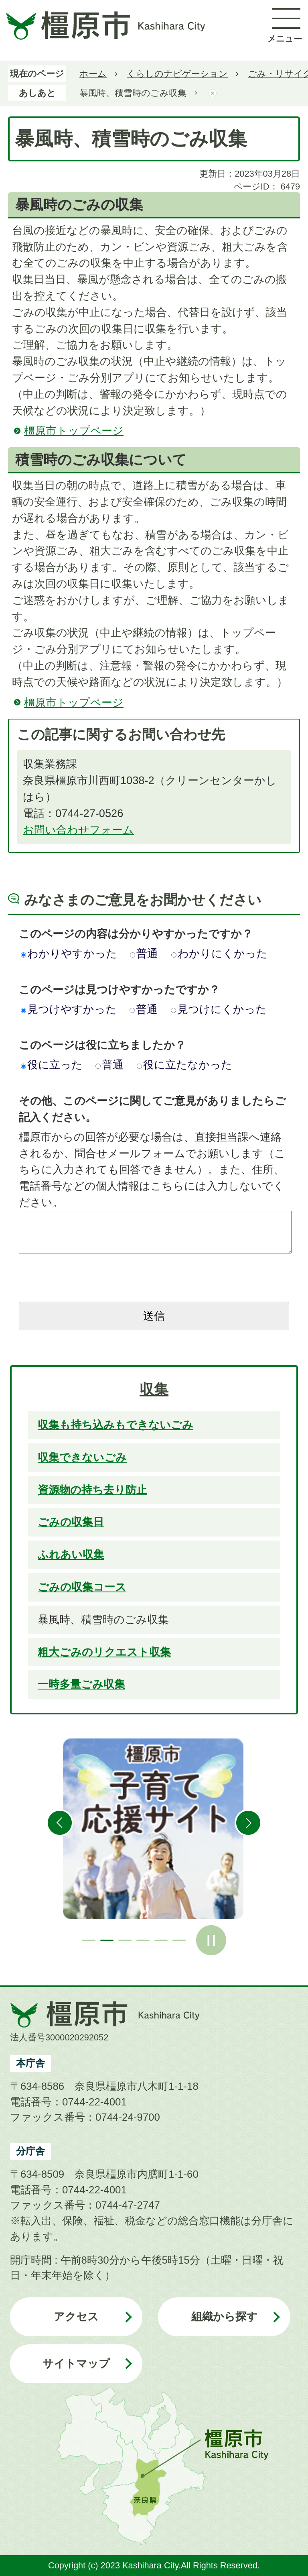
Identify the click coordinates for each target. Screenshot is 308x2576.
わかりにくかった (219, 953)
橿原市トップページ (74, 430)
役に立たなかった (184, 1064)
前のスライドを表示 (59, 1822)
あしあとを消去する (213, 93)
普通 (144, 953)
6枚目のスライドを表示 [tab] (179, 1940)
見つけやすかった (69, 1009)
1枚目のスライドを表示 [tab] (89, 1940)
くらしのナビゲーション (177, 74)
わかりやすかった (69, 953)
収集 (154, 1390)
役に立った (52, 1064)
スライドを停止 (211, 1940)
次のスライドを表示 (248, 1822)
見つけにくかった (219, 1009)
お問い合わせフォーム (78, 829)
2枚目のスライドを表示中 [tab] (107, 1940)
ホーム (93, 74)
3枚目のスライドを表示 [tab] (125, 1940)
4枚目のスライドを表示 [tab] (143, 1940)
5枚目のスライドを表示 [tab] (161, 1940)
